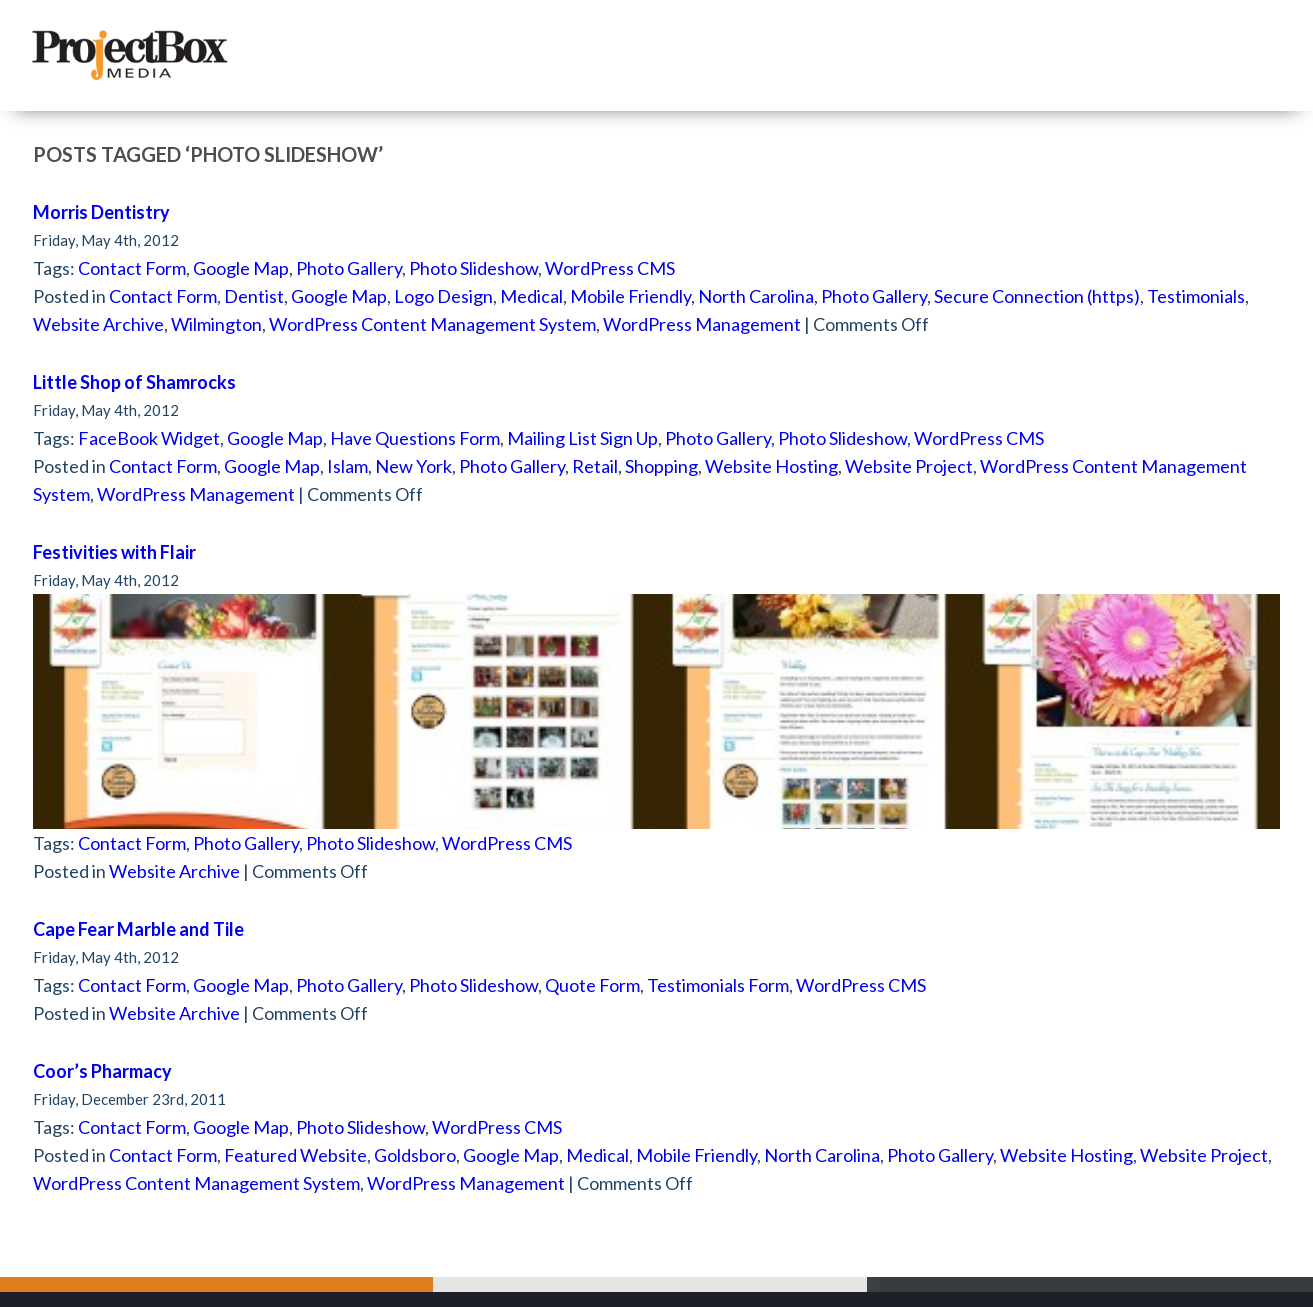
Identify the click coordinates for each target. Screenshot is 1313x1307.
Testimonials (1196, 296)
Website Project (909, 466)
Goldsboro (415, 1155)
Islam (347, 466)
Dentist (254, 296)
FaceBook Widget (149, 438)
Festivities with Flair (114, 552)
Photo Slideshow (473, 268)
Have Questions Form (415, 438)
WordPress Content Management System (432, 324)
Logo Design (443, 296)
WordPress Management (702, 324)
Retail (595, 466)
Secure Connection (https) (1037, 296)
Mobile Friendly (630, 296)
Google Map (241, 268)
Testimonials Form (718, 985)
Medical (531, 296)
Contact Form (132, 268)
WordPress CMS (610, 268)
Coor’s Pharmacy (102, 1071)
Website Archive (98, 324)
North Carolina (756, 296)
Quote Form (592, 985)
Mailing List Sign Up (582, 438)
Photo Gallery (349, 268)
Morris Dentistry (101, 212)
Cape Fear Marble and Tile (138, 929)
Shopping (661, 466)
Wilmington (216, 324)
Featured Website (295, 1155)
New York (413, 466)
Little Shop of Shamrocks (134, 382)
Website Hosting (771, 466)
